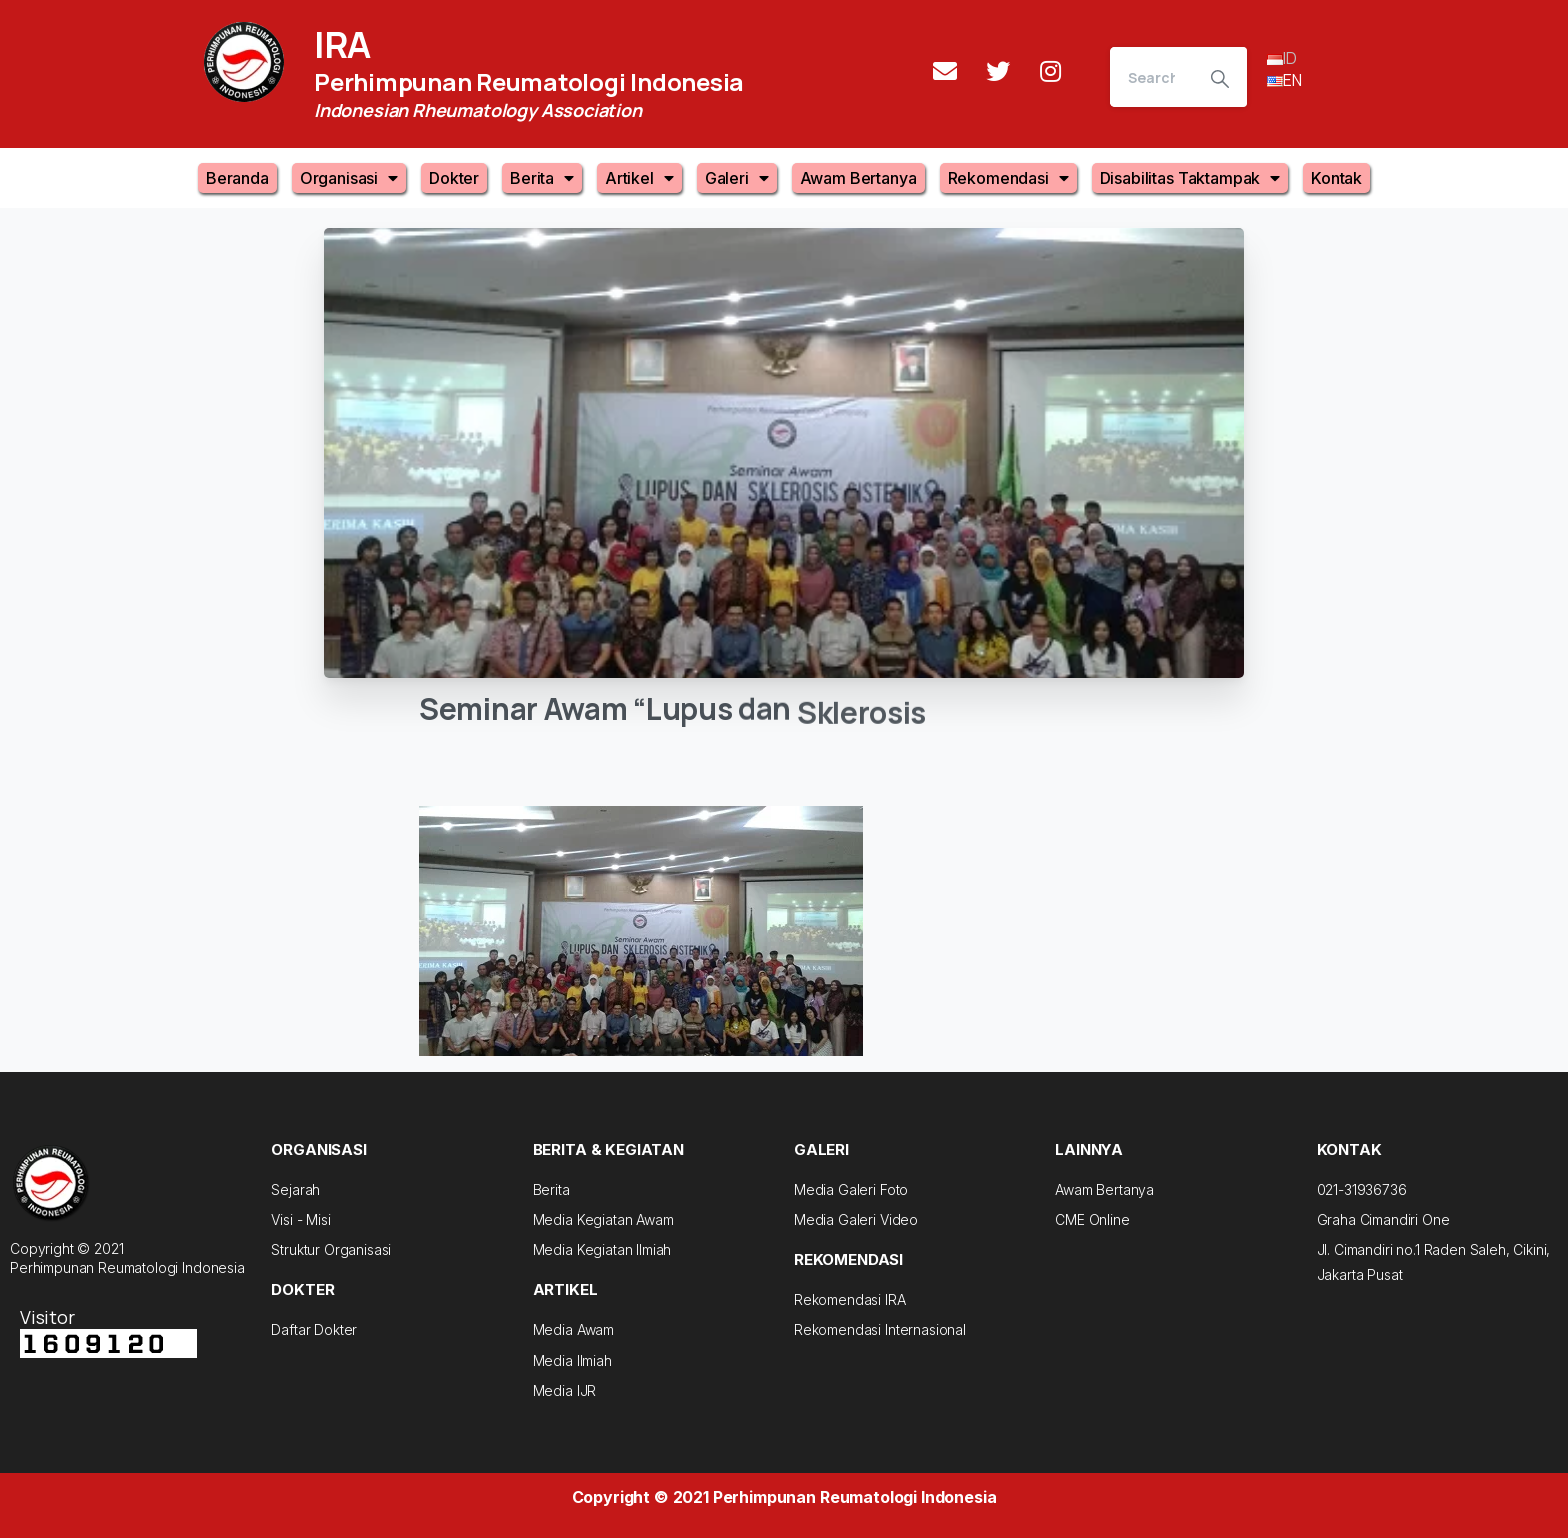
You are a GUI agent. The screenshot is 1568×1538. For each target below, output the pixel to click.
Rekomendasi (1008, 178)
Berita (542, 178)
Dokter (454, 178)
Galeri (737, 178)
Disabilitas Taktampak (1190, 178)
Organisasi (349, 178)
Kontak (1336, 178)
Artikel (639, 178)
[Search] (1151, 77)
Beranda (237, 178)
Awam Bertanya (858, 178)
